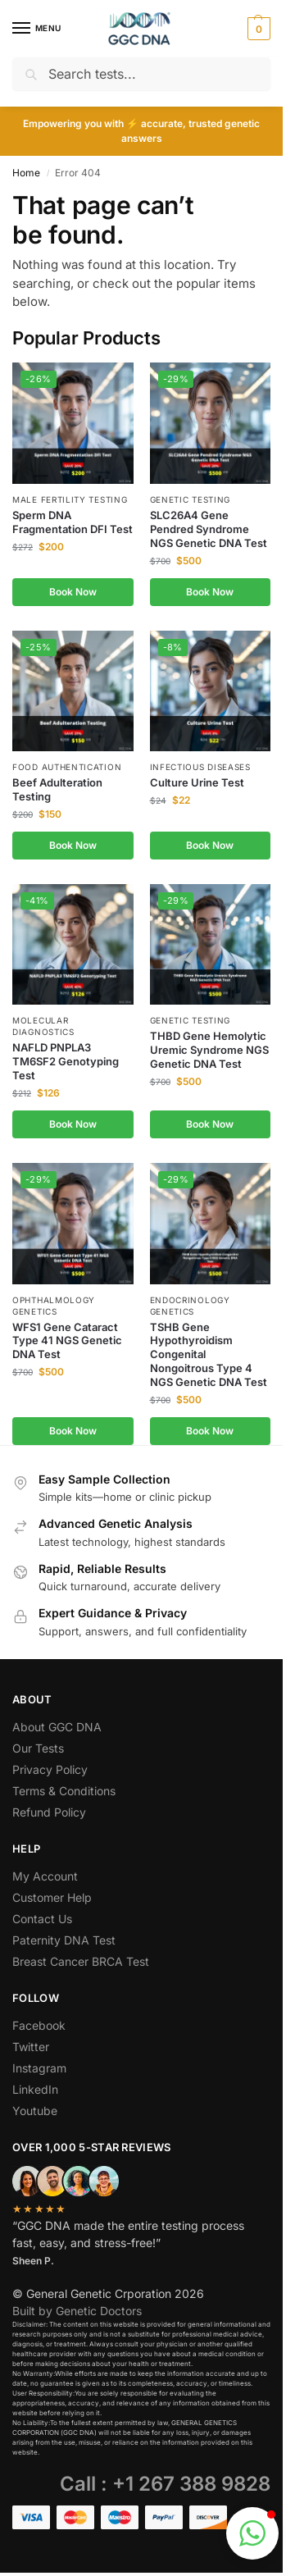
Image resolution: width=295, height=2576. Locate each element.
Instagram (39, 2068)
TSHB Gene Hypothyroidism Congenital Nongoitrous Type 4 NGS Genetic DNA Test (208, 1354)
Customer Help (52, 1897)
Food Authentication (66, 767)
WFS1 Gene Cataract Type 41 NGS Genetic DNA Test (67, 1340)
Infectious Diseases (200, 767)
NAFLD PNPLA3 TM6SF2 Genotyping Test (65, 1061)
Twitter (30, 2047)
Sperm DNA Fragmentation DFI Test (72, 522)
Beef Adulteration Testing (57, 789)
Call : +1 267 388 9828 (165, 2484)
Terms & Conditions (64, 1791)
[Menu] (36, 28)
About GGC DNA (57, 1727)
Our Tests (38, 1748)
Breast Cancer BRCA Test (80, 1961)
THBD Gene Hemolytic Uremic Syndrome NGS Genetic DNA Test (209, 1049)
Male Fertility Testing (69, 499)
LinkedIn (35, 2089)
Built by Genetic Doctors (77, 2311)
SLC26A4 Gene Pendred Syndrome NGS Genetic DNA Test (208, 528)
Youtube (34, 2111)
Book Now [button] (73, 592)
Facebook (39, 2025)
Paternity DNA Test (64, 1940)
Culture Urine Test (197, 782)
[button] (256, 28)
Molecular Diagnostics (43, 1026)
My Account (45, 1876)
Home (26, 172)
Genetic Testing (190, 499)
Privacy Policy (50, 1769)
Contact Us (42, 1919)
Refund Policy (49, 1812)
